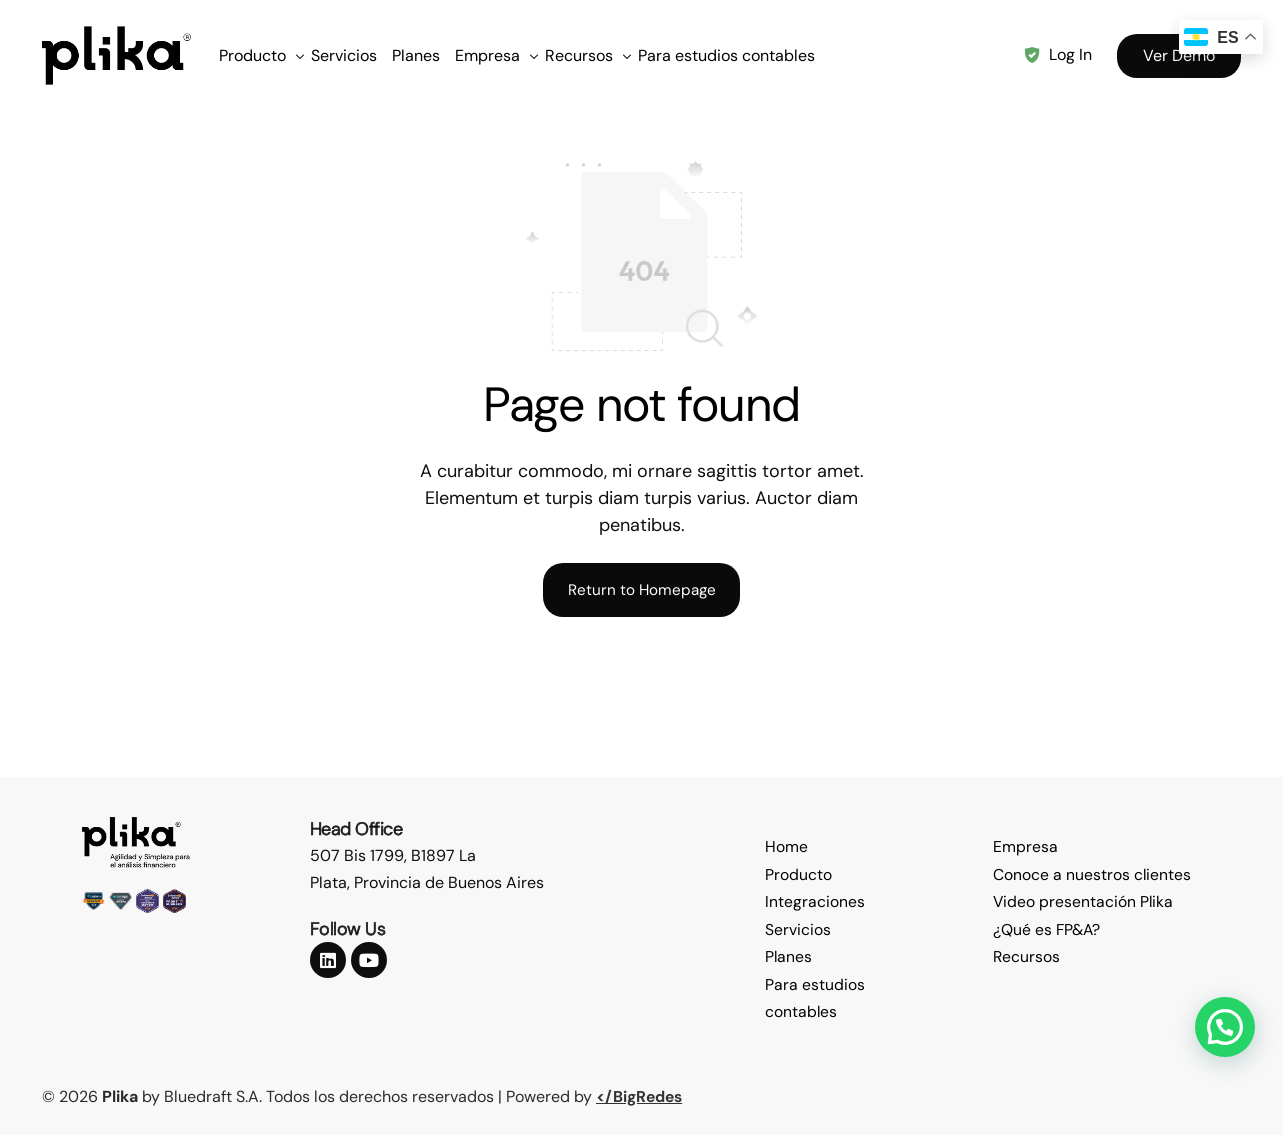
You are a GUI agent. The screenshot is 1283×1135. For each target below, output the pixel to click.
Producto (798, 876)
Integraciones (815, 903)
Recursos (1027, 957)
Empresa (1025, 848)
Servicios (798, 930)
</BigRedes (641, 1096)
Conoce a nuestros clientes (1092, 876)
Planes (789, 957)
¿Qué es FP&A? (1048, 930)
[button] (1225, 1027)
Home (786, 848)
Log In (1070, 54)
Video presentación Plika (1084, 903)
